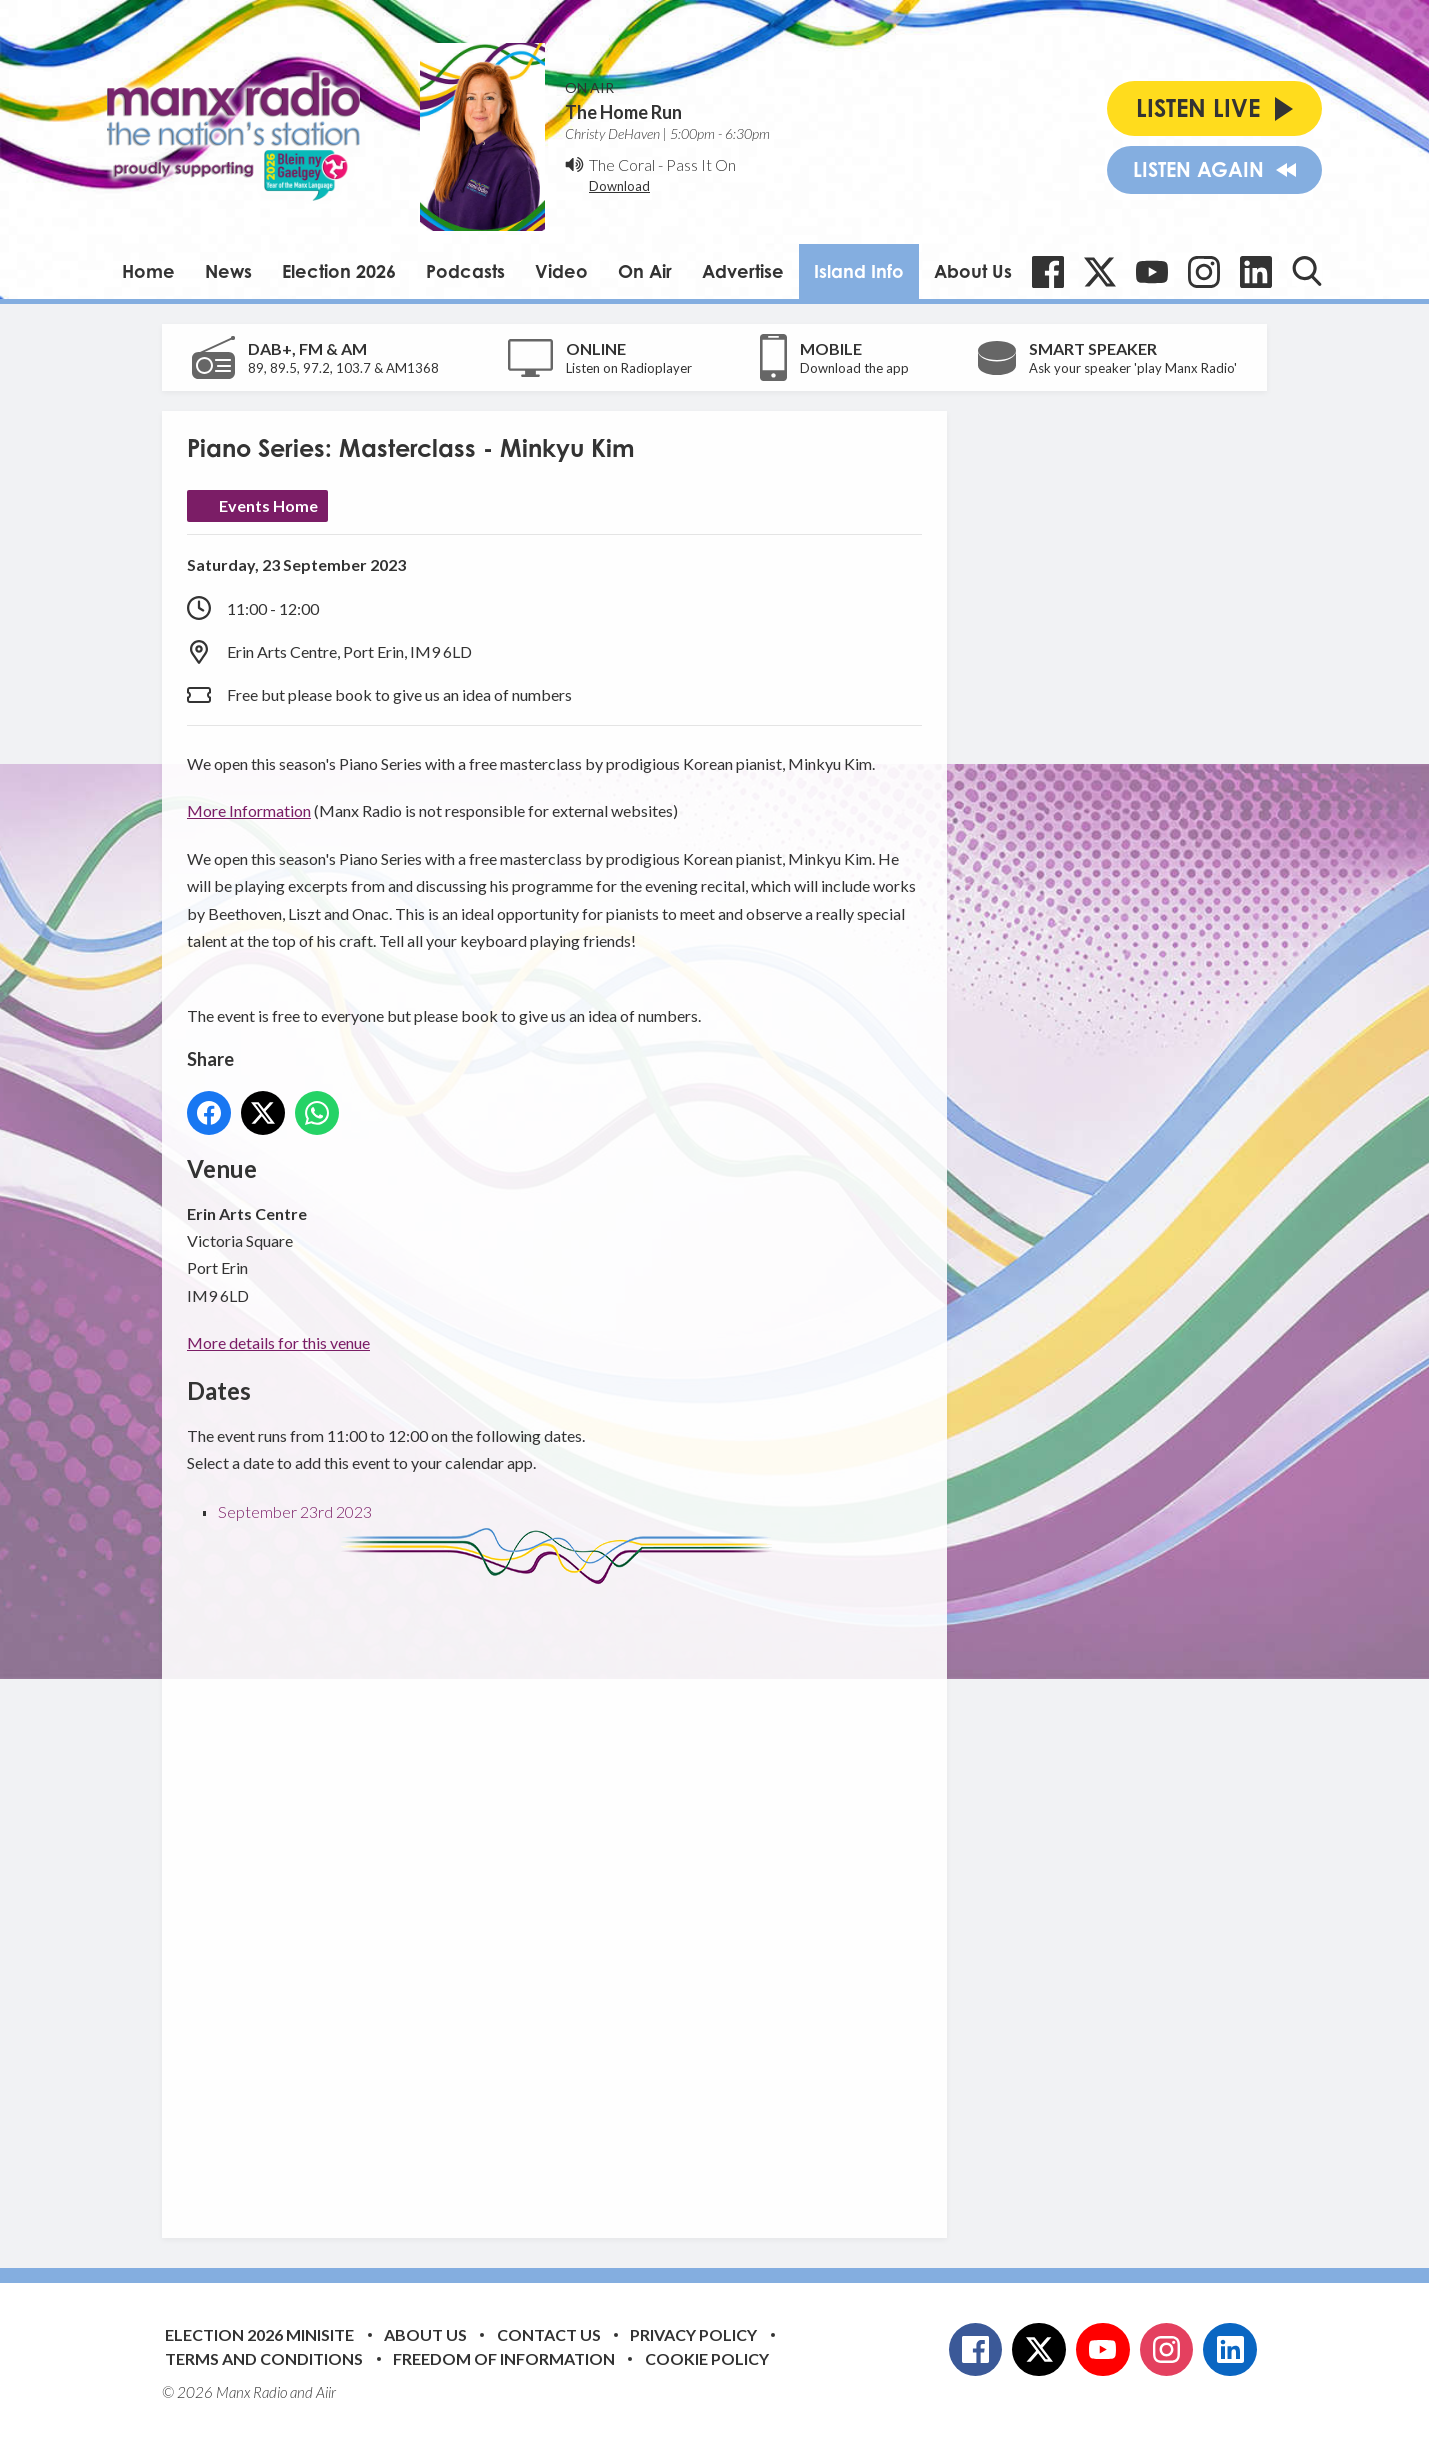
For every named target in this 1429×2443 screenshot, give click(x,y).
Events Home (268, 505)
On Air (645, 271)
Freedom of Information (504, 2358)
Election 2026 (339, 271)
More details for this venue (278, 1342)
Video (561, 271)
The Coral (622, 164)
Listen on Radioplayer (629, 368)
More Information (249, 810)
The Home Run (623, 112)
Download (619, 186)
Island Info (859, 271)
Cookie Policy (707, 2358)
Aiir (326, 2392)
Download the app (854, 368)
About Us (973, 271)
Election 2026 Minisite (259, 2334)
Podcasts (465, 271)
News (228, 271)
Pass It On (701, 164)
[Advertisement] (562, 1896)
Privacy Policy (693, 2334)
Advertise (743, 271)
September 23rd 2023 (295, 1511)
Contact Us (549, 2334)
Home (148, 271)
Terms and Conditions (264, 2358)
